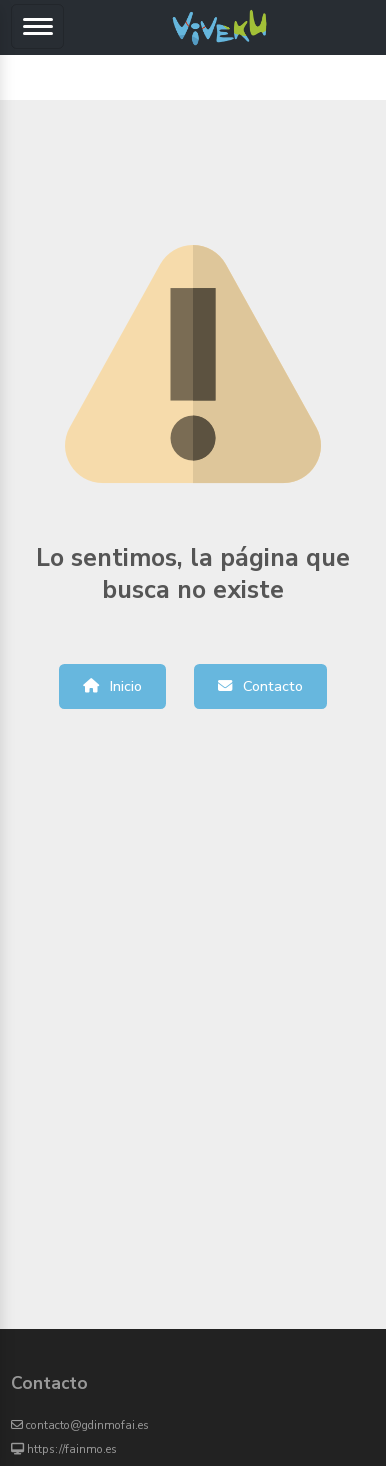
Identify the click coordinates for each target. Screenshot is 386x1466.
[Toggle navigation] (38, 26)
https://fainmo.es (64, 1449)
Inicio (112, 686)
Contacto (260, 686)
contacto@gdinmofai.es (80, 1425)
